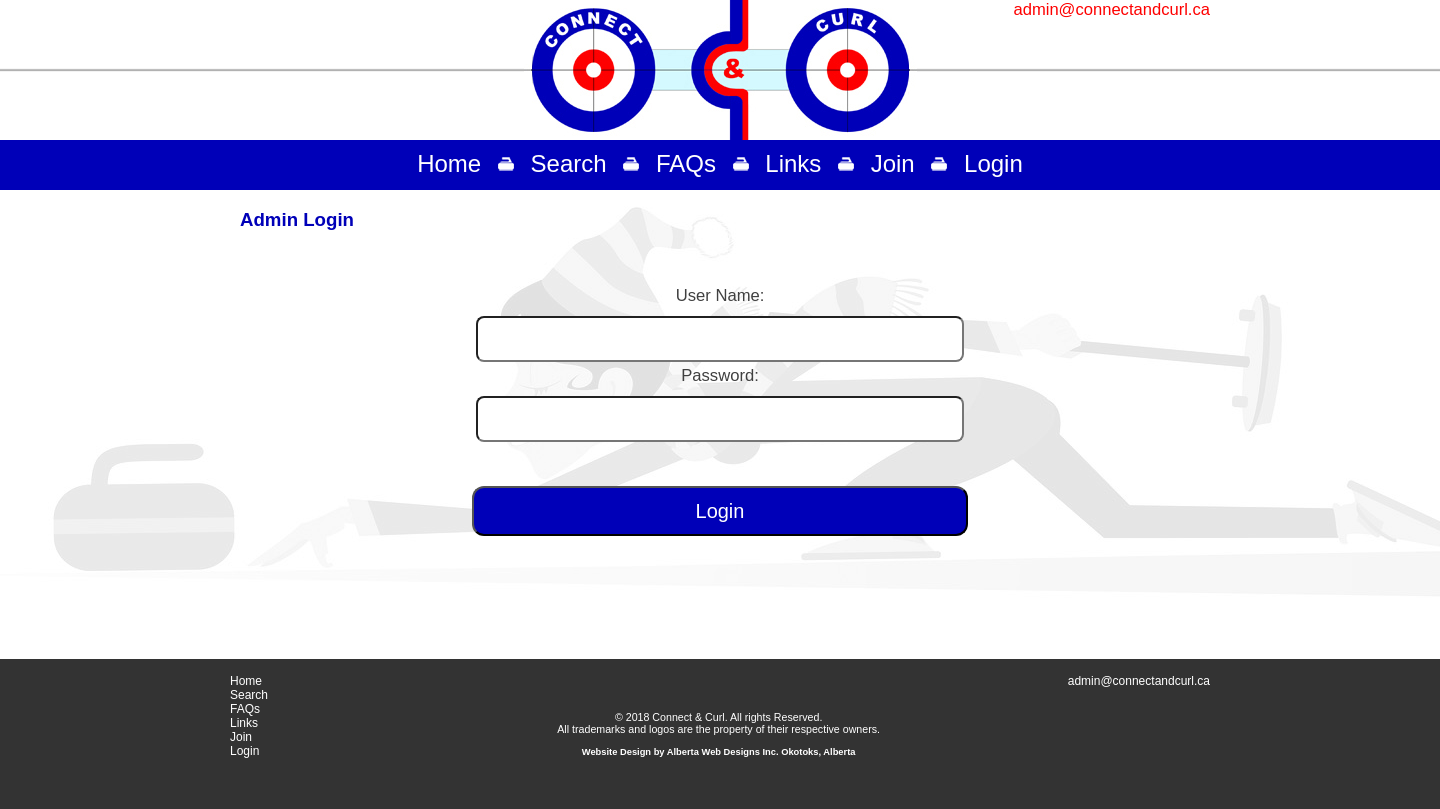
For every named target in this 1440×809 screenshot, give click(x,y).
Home (449, 163)
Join (893, 163)
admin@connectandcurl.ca (1111, 9)
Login (993, 163)
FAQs (686, 163)
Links (793, 163)
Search (569, 163)
